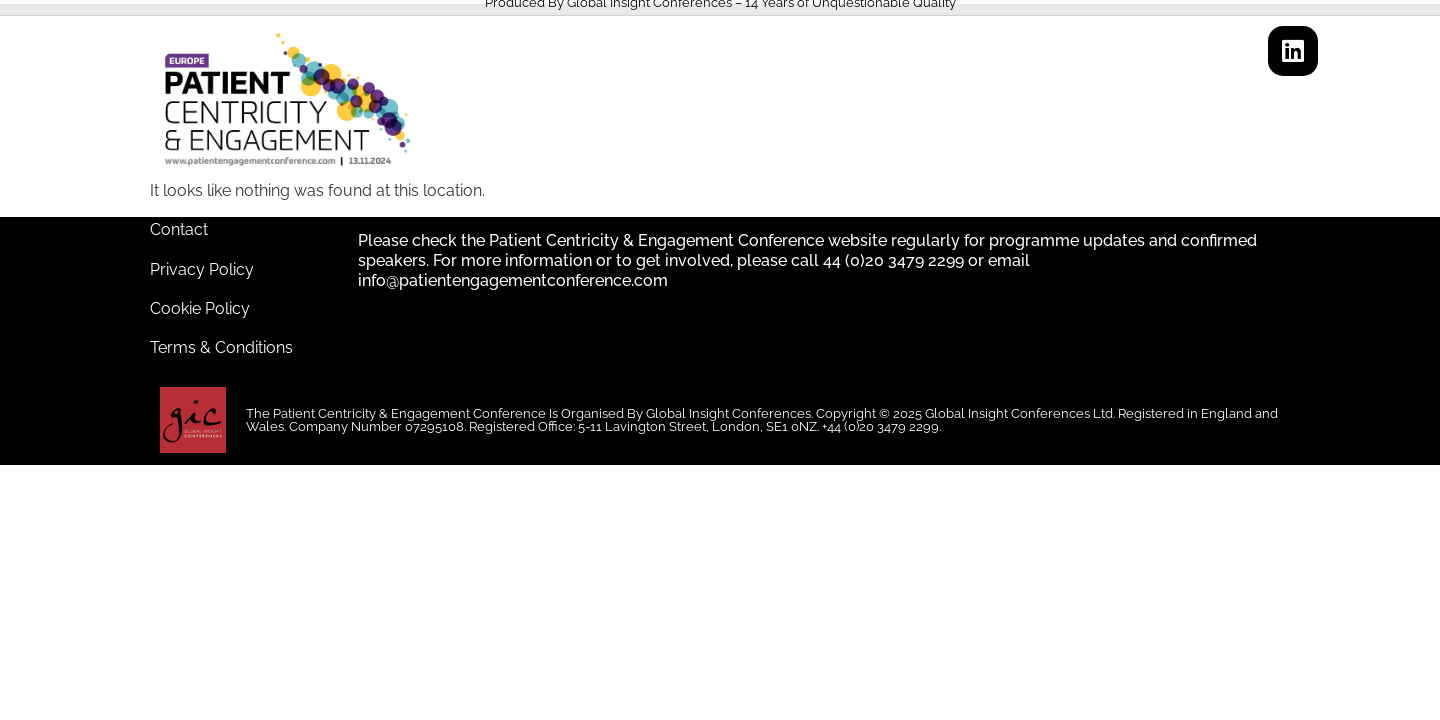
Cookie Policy (200, 308)
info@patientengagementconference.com (513, 280)
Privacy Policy (202, 269)
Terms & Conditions (221, 347)
